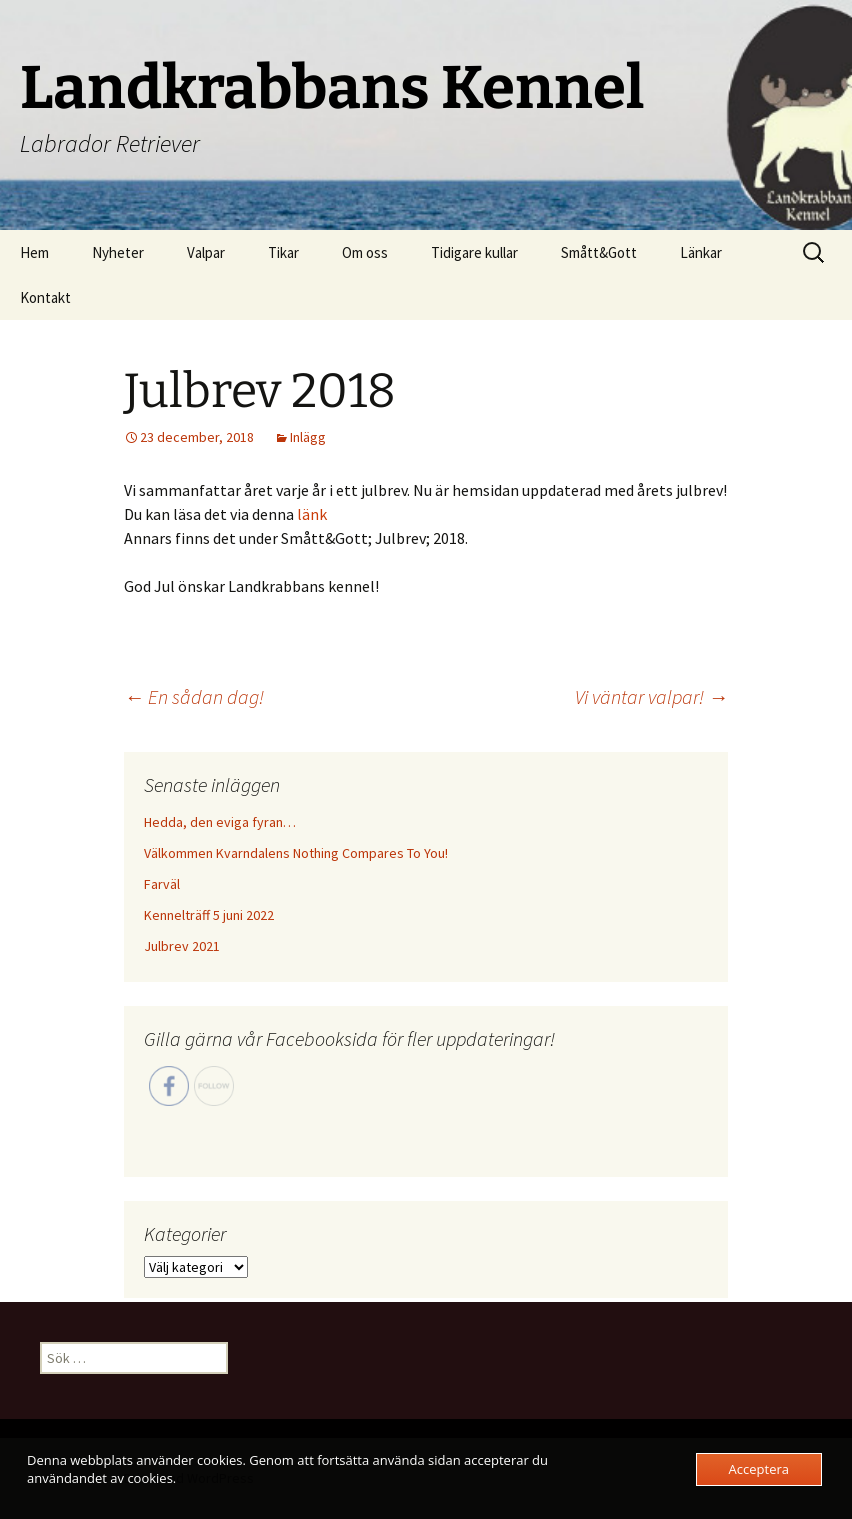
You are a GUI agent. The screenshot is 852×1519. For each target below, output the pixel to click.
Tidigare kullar (474, 252)
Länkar (701, 252)
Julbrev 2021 (182, 946)
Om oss (365, 252)
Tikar (283, 252)
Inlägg (308, 437)
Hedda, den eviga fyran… (220, 822)
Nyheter (118, 252)
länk (312, 514)
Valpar (206, 252)
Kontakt (45, 297)
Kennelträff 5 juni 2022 (209, 915)
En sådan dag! (194, 696)
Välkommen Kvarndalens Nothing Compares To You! (296, 853)
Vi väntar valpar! (651, 696)
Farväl (162, 884)
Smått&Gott (599, 252)
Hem (34, 252)
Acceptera (759, 1469)
